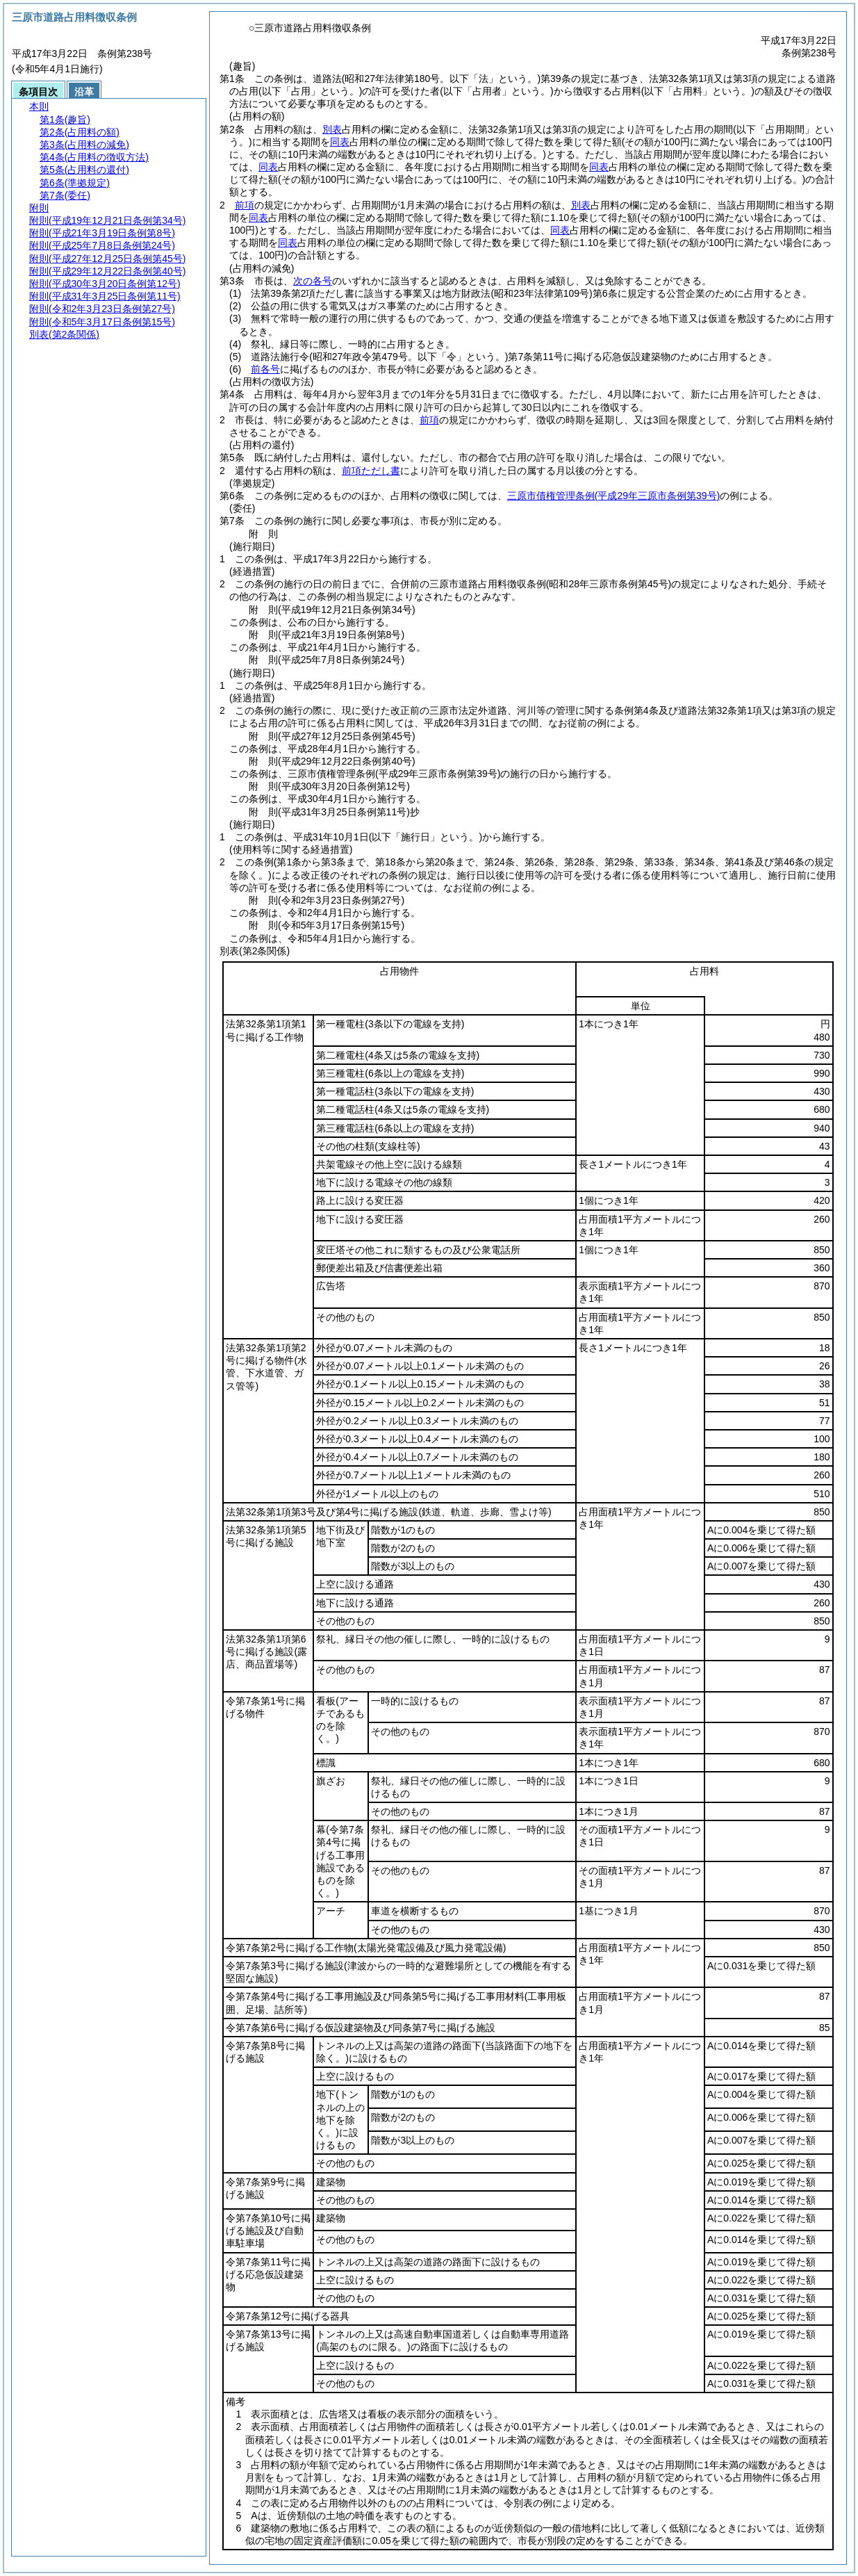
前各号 (265, 369)
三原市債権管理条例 (613, 495)
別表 (332, 129)
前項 (244, 205)
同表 (339, 141)
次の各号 (312, 280)
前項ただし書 (371, 470)
